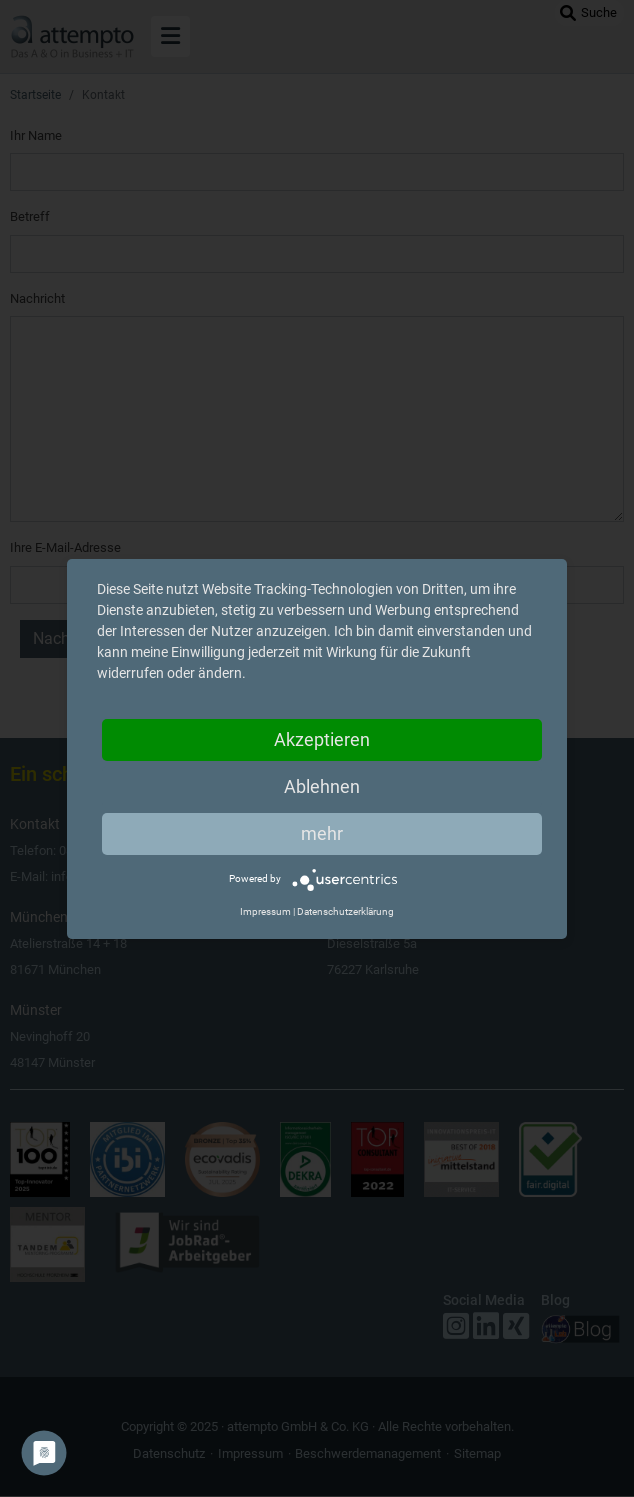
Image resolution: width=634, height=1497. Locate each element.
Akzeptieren (322, 739)
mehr (322, 833)
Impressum (265, 911)
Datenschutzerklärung (345, 911)
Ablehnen (322, 786)
